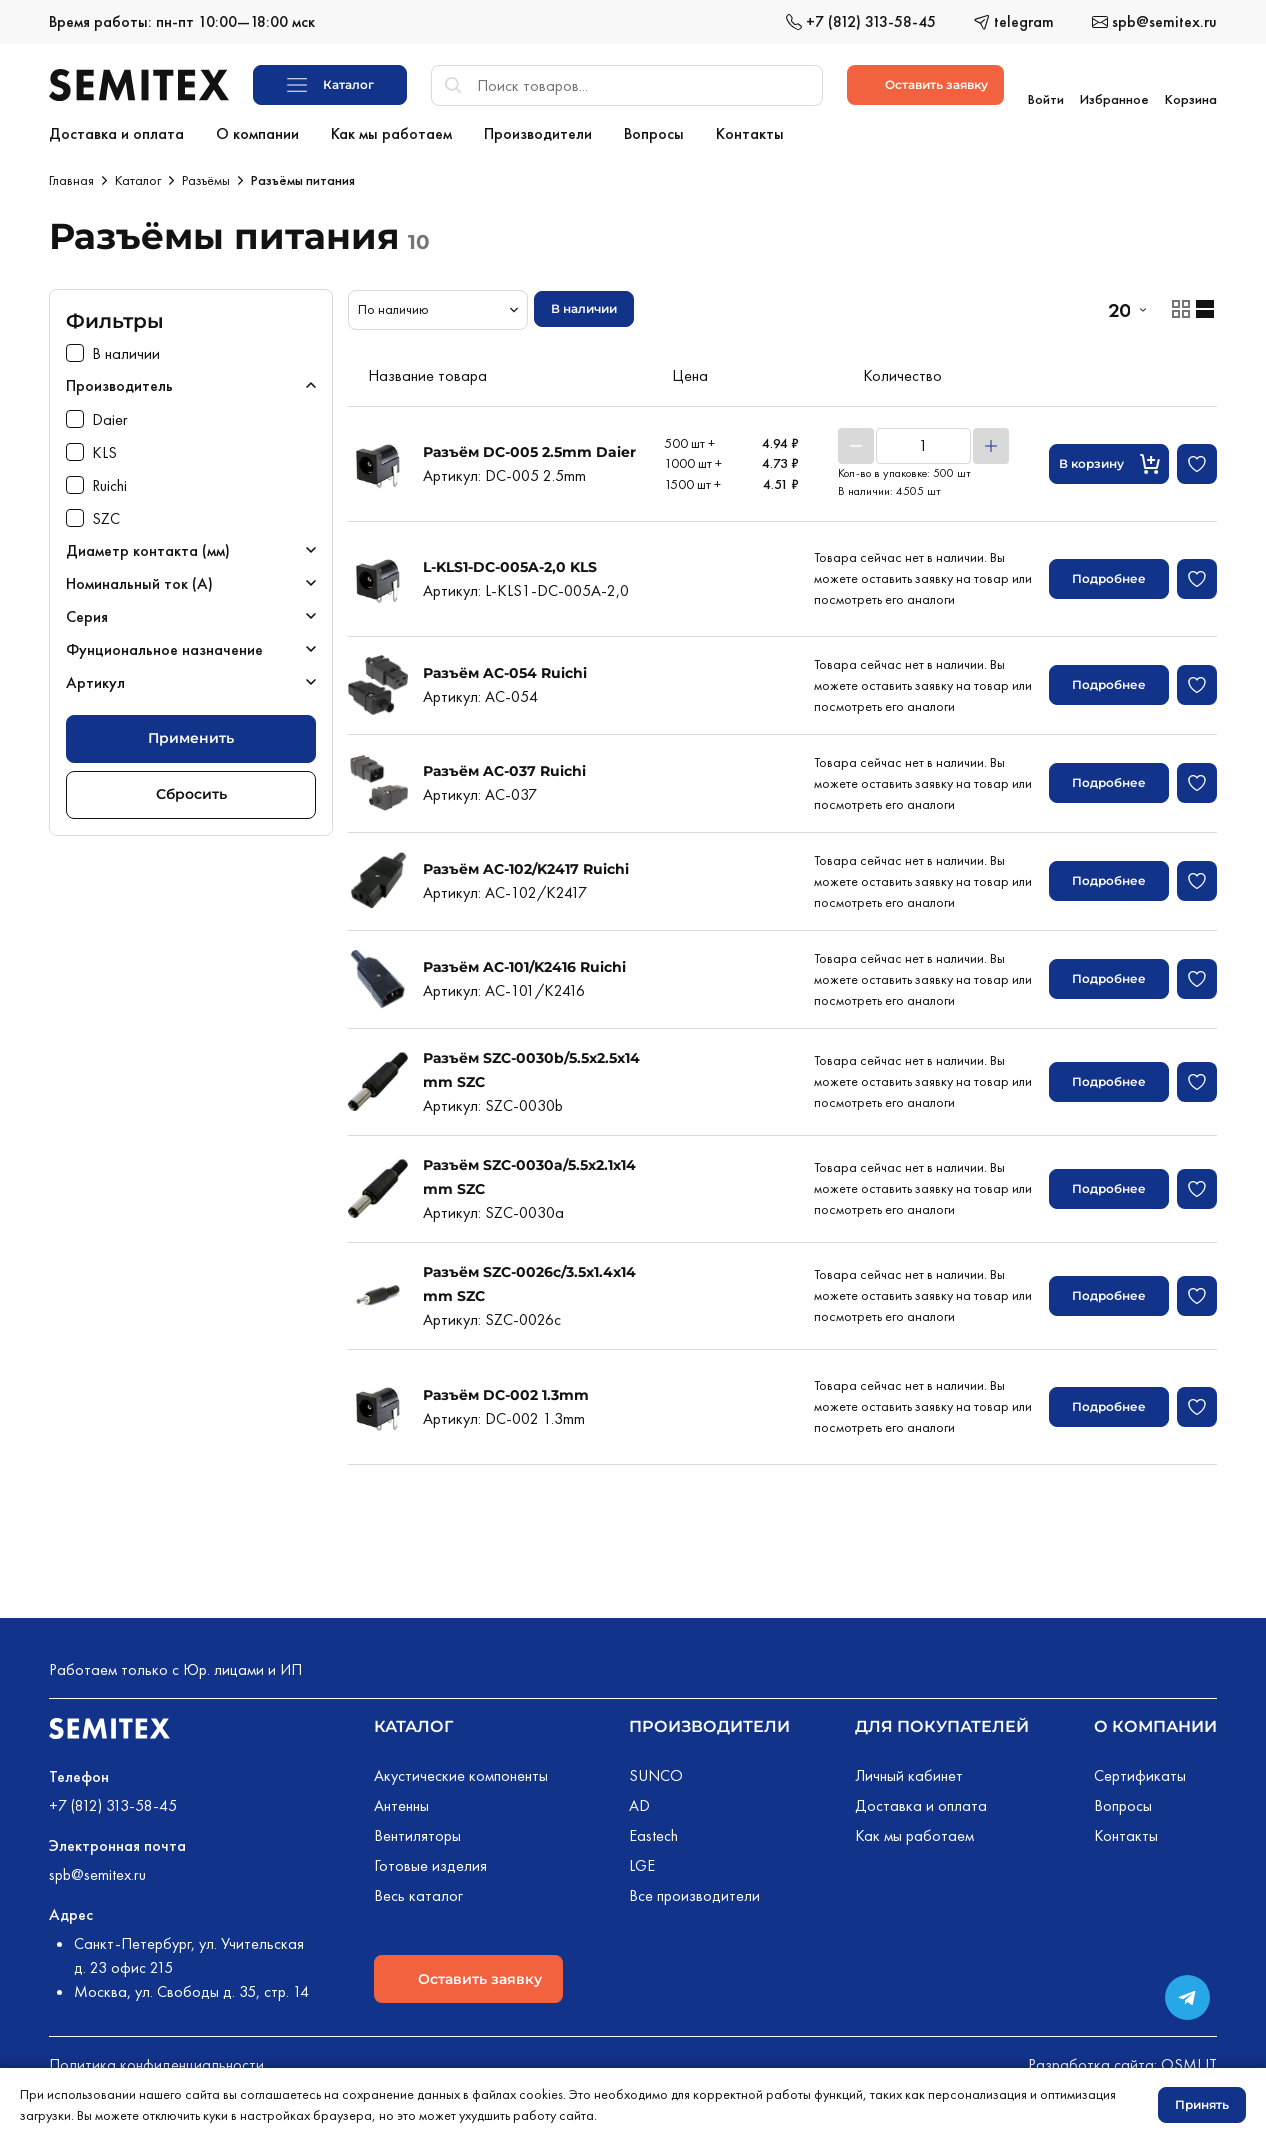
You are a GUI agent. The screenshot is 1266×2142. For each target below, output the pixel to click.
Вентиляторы (417, 1831)
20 (1119, 306)
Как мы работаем (914, 1831)
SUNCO (656, 1771)
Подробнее (1109, 574)
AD (639, 1801)
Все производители (694, 1891)
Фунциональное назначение (164, 645)
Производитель (119, 381)
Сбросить (191, 790)
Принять (1202, 2104)
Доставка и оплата (921, 1801)
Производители (709, 1722)
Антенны (401, 1801)
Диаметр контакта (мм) (148, 546)
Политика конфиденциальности (156, 2060)
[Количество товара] (923, 442)
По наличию (393, 305)
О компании (1155, 1722)
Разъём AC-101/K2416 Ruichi (524, 963)
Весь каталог (418, 1891)
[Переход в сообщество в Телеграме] (1187, 1997)
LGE (642, 1861)
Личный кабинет (909, 1771)
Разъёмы (206, 176)
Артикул (95, 678)
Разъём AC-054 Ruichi (505, 669)
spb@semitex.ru (97, 1870)
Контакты (1126, 1831)
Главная (71, 176)
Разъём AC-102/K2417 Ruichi (526, 865)
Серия (87, 612)
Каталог (138, 176)
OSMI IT (1189, 2060)
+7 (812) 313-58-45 (113, 1801)
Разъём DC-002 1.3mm (506, 1391)
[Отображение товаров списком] (1205, 305)
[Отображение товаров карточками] (1181, 305)
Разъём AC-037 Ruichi (504, 767)
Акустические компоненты (461, 1771)
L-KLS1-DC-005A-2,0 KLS (510, 563)
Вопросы (1123, 1801)
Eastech (653, 1831)
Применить (191, 734)
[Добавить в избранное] (1197, 460)
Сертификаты (1140, 1771)
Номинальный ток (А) (139, 579)
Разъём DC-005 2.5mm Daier (529, 448)
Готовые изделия (430, 1861)
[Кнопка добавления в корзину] (1109, 460)
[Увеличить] (991, 442)
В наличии (584, 304)
